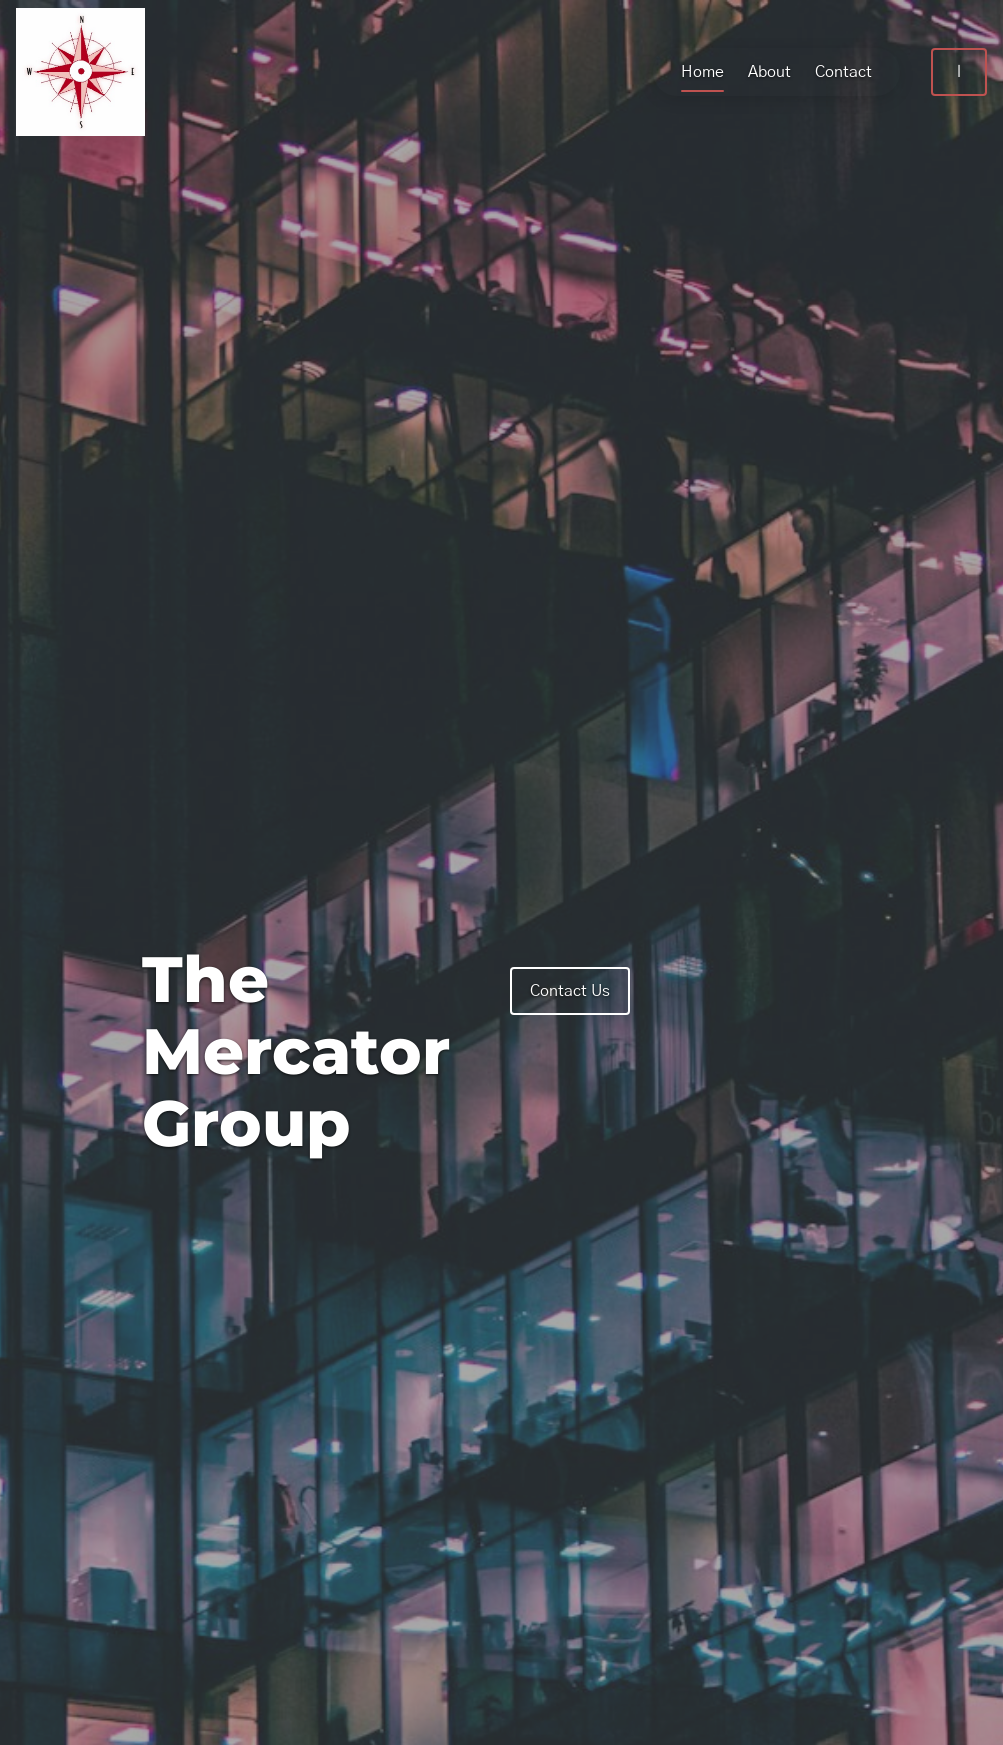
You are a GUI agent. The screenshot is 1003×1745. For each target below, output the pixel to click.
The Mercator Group (296, 1051)
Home (686, 72)
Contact (827, 72)
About (753, 72)
